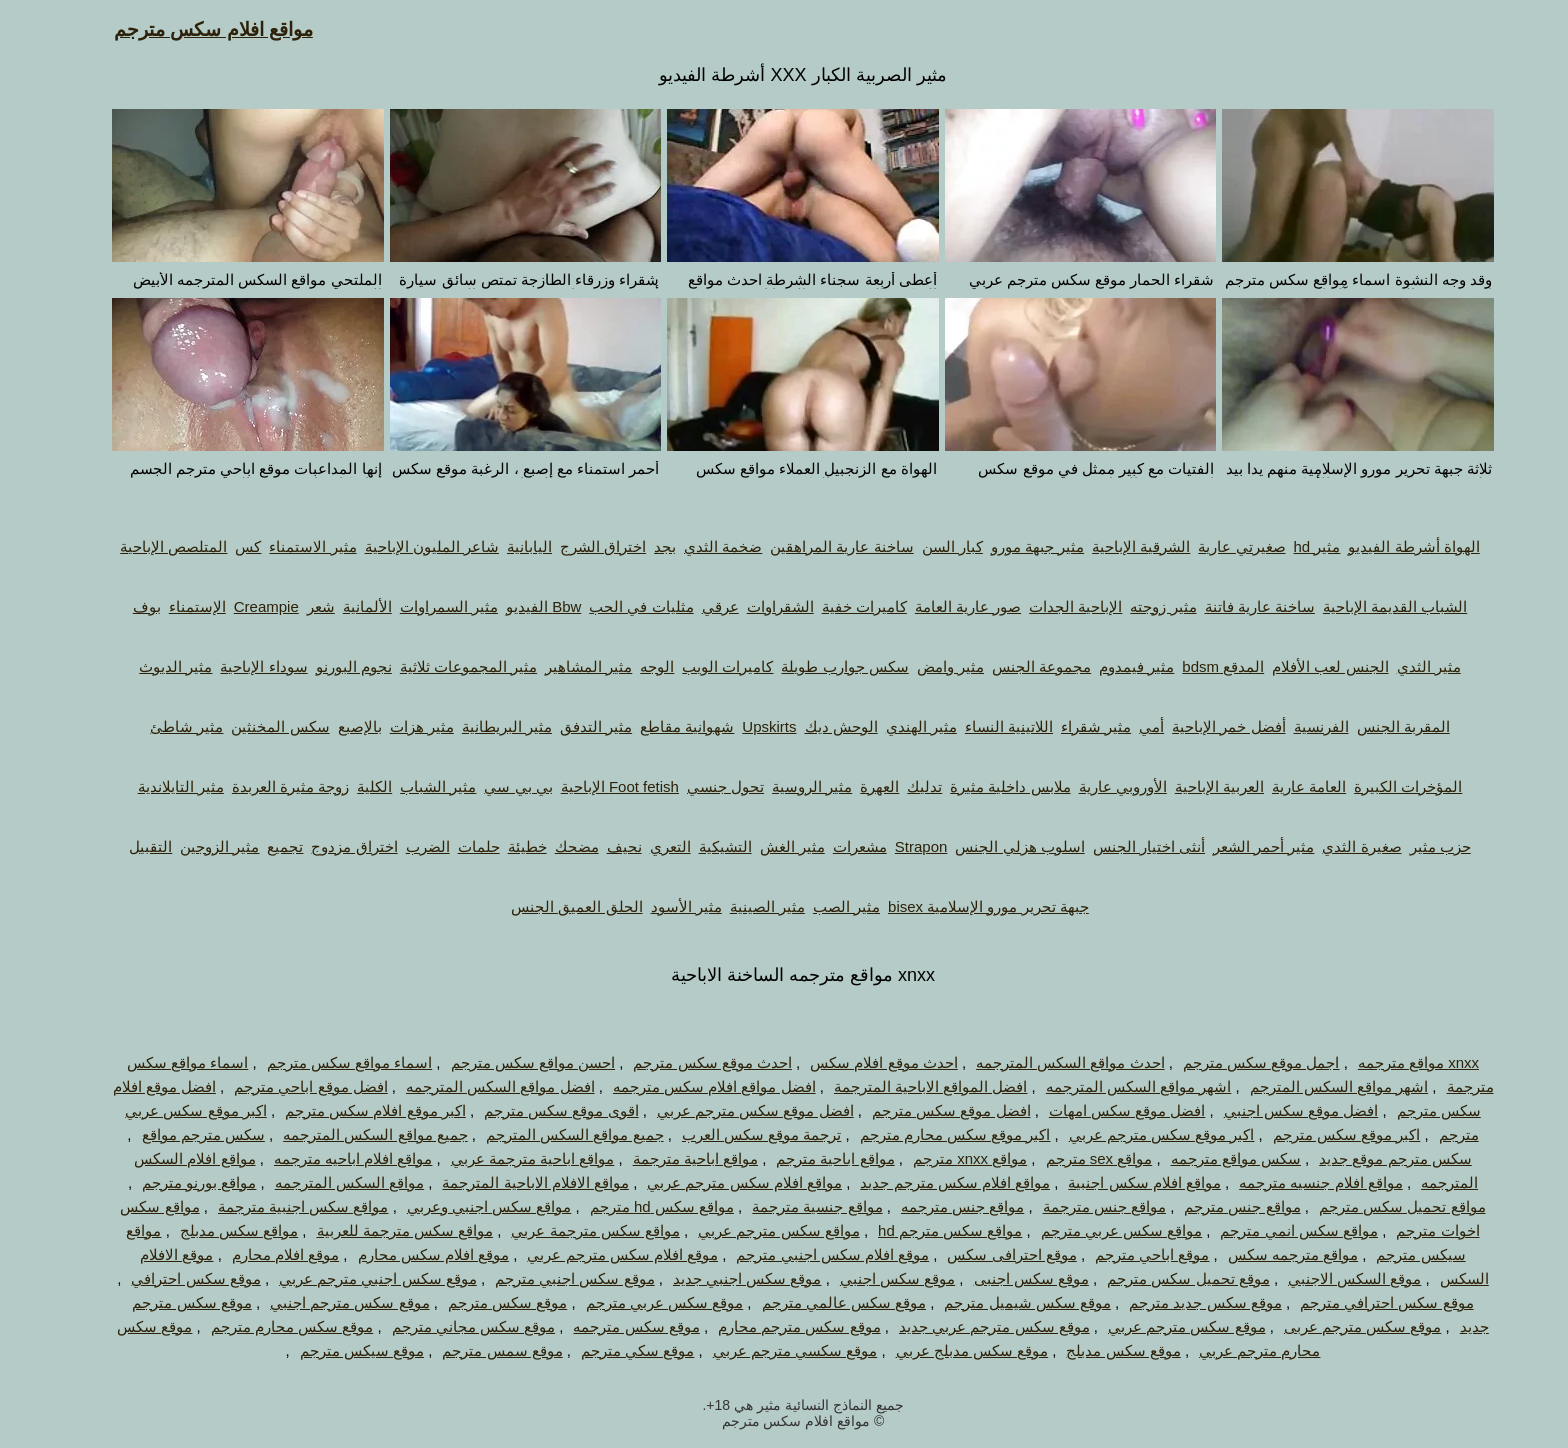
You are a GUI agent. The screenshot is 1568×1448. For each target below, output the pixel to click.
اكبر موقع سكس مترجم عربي (1143, 1134)
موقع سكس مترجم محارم (780, 1326)
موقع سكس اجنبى (1012, 1278)
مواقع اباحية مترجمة (676, 1158)
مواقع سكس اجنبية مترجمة (284, 1206)
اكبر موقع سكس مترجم (1328, 1134)
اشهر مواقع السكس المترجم (1320, 1086)
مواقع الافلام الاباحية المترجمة (516, 1182)
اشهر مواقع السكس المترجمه (1120, 1086)
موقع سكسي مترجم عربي (776, 1350)
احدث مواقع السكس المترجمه (1051, 1062)
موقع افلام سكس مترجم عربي (603, 1254)
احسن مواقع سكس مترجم (514, 1062)
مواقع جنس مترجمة (1085, 1206)
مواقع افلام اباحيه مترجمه (334, 1158)
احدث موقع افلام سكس (865, 1062)
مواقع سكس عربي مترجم (1103, 1230)
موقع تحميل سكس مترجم (1169, 1278)
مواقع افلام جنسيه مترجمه (1302, 1182)
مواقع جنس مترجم (1223, 1206)
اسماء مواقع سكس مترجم (331, 1062)
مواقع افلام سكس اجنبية (1125, 1182)
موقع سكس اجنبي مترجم (556, 1278)
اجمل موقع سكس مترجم (1242, 1062)
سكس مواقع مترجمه (1217, 1158)
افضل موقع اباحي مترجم (292, 1086)
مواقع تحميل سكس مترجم (1383, 1206)
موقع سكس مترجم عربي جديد (975, 1326)
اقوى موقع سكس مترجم (542, 1110)
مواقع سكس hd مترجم (643, 1206)
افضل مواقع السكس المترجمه (481, 1086)
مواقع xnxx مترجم (951, 1158)
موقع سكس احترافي (176, 1278)
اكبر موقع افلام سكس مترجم (356, 1110)
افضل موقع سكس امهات (1108, 1110)
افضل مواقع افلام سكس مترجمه (695, 1086)
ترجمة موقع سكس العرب (743, 1134)
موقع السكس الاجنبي (1335, 1278)
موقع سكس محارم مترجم (273, 1326)
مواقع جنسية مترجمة (798, 1206)
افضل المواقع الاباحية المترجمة (912, 1086)
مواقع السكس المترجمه (330, 1182)
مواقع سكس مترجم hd (931, 1230)
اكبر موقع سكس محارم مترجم (936, 1134)
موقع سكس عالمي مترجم (825, 1302)
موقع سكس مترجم (488, 1302)
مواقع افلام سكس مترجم (194, 29)
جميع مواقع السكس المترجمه (356, 1134)
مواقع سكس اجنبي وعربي (470, 1206)
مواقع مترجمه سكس (1274, 1254)
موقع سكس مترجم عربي (1168, 1326)
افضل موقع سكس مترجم (932, 1110)
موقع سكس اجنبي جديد (728, 1278)
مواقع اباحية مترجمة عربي (514, 1158)
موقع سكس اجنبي (878, 1278)
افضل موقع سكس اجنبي (1282, 1110)
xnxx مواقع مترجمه (1399, 1062)
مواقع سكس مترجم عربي (760, 1230)
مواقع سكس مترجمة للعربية (386, 1230)
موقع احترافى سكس (992, 1254)
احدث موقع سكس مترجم (693, 1062)
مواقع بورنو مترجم (180, 1182)
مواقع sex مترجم (1080, 1158)
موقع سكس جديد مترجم (1186, 1302)
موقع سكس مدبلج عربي (953, 1350)
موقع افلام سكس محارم (415, 1254)
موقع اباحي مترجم (1133, 1254)
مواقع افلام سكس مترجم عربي (725, 1182)
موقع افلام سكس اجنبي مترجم (813, 1254)
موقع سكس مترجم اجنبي (331, 1302)
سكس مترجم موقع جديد (1376, 1158)
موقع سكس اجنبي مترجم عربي (359, 1278)
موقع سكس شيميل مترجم (1008, 1302)
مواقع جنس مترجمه (943, 1206)
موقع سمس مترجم (483, 1350)
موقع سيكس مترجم (343, 1350)
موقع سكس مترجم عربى (1344, 1326)
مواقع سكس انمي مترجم (1280, 1230)
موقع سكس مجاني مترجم (455, 1326)
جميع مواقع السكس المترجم (556, 1134)
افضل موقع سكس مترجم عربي (736, 1110)
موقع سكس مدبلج (1104, 1350)
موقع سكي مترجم (618, 1350)
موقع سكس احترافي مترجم (1368, 1302)
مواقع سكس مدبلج (220, 1230)
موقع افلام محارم (266, 1254)
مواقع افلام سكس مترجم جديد (936, 1182)
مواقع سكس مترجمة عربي (576, 1230)
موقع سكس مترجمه (617, 1326)
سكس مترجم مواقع (184, 1134)
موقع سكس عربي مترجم (646, 1302)
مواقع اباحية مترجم (816, 1158)
